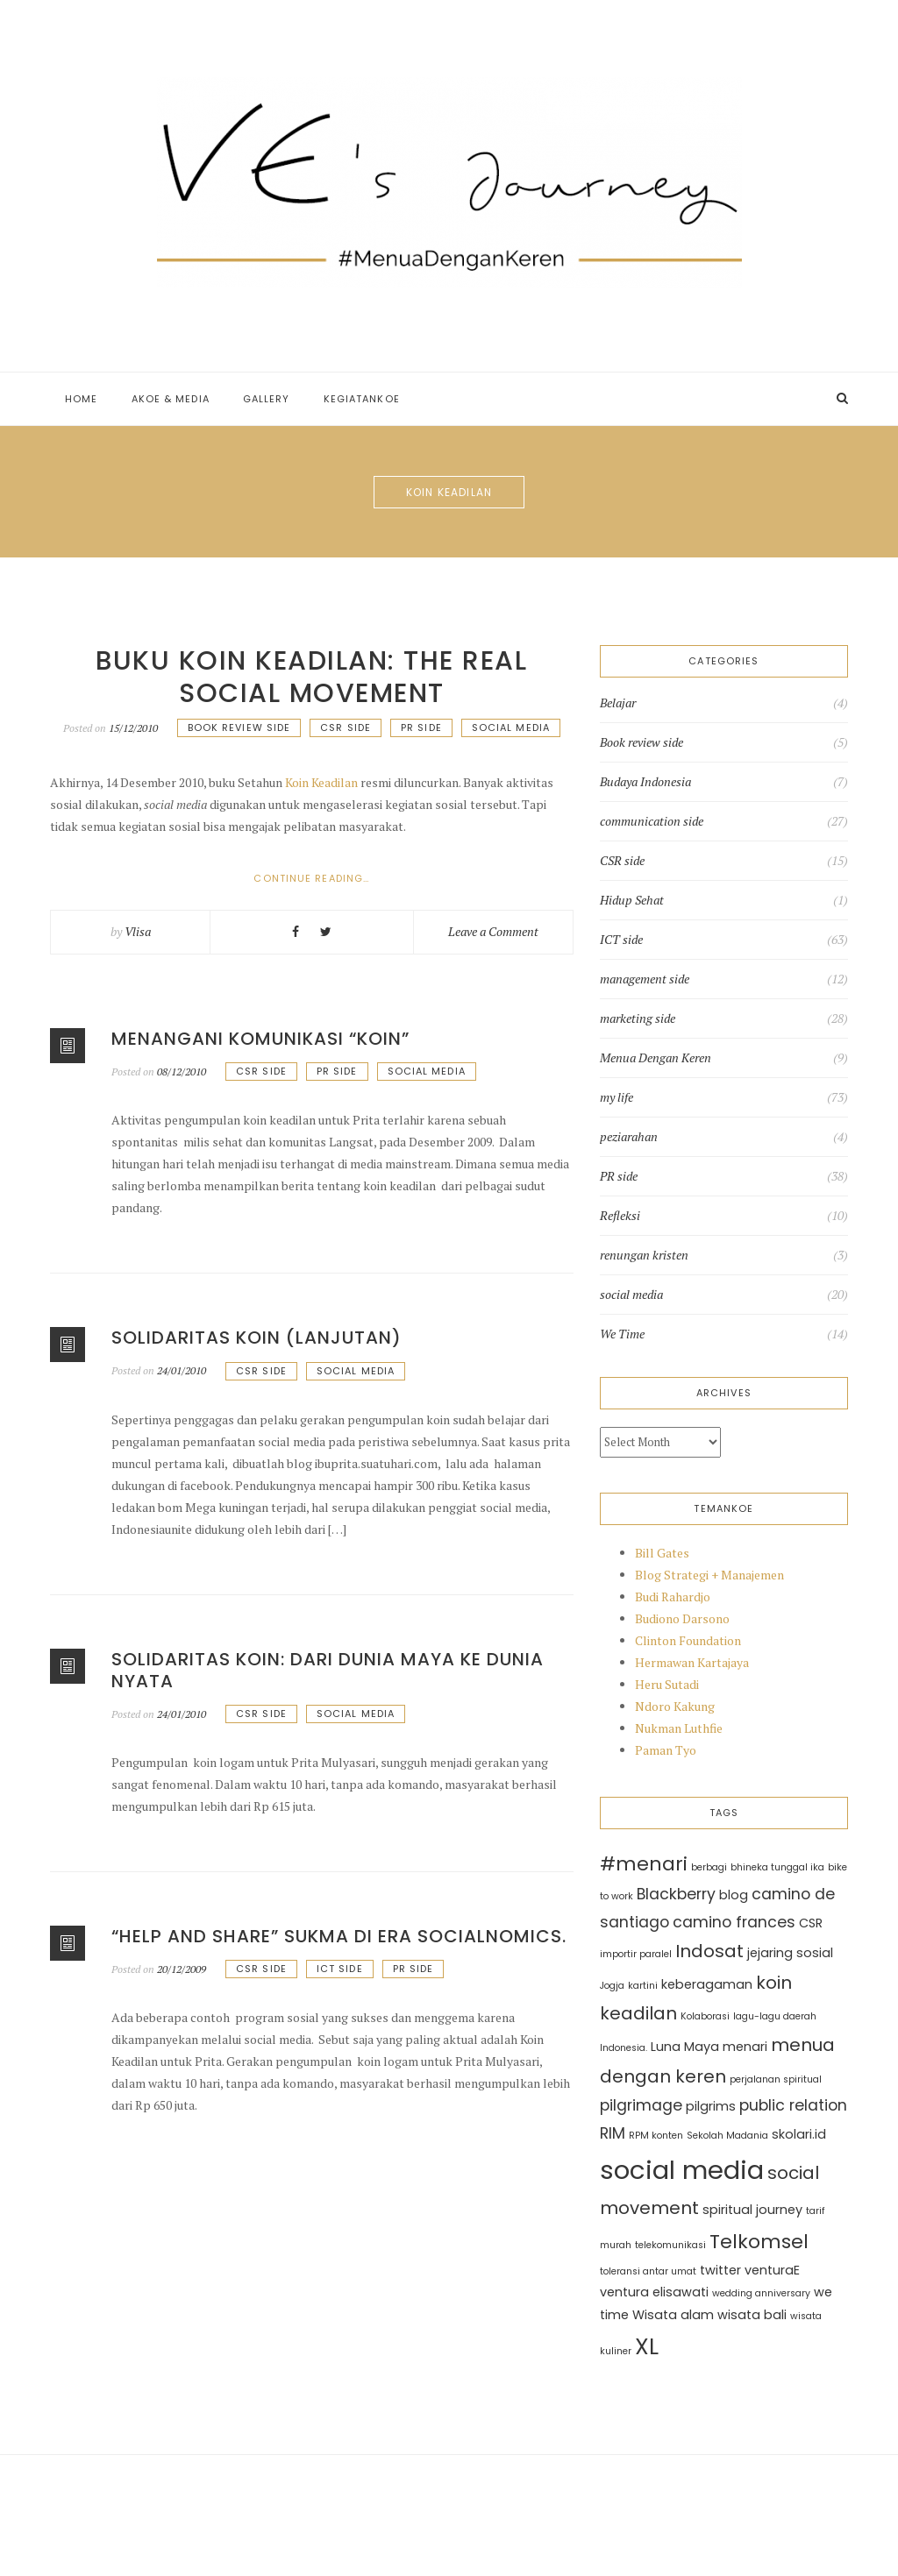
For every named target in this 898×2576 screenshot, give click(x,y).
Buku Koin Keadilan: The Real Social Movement (311, 677)
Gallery (266, 399)
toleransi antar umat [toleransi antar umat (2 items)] (648, 2271)
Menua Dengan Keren (655, 1058)
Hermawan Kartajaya (692, 1662)
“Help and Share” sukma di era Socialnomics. (339, 1936)
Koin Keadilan (321, 782)
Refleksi (620, 1216)
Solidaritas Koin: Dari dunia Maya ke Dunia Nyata (327, 1670)
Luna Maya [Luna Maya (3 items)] (685, 2046)
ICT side (340, 1969)
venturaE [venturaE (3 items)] (772, 2270)
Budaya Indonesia (645, 782)
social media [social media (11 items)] (682, 2170)
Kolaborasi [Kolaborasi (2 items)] (705, 2016)
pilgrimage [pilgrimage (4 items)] (641, 2105)
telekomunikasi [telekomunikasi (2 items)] (670, 2245)
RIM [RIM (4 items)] (612, 2133)
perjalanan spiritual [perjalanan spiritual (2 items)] (776, 2079)
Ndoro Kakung (675, 1706)
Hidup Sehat (632, 900)
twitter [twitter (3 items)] (720, 2270)
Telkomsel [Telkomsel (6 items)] (759, 2241)
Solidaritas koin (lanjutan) (256, 1337)
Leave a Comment (493, 931)
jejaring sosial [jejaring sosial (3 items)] (790, 1953)
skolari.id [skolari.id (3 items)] (799, 2134)
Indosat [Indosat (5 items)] (709, 1951)
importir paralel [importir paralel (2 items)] (636, 1954)
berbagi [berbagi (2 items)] (709, 1867)
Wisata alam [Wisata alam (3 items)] (673, 2315)
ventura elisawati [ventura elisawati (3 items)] (654, 2292)
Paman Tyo (665, 1750)
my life (616, 1097)
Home (81, 399)
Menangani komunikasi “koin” (260, 1038)
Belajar (618, 703)
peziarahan (629, 1137)
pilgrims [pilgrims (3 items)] (711, 2106)
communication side (651, 821)
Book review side (239, 727)
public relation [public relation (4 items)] (793, 2105)
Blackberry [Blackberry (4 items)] (676, 1894)
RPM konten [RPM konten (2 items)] (656, 2135)
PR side (421, 727)
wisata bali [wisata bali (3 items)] (752, 2315)
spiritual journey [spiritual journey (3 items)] (752, 2209)
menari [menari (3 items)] (745, 2046)
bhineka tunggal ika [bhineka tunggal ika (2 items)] (777, 1867)
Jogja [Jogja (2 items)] (612, 1985)
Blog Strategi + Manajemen (709, 1574)
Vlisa (138, 931)
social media (511, 727)
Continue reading (341, 879)
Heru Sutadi (667, 1684)
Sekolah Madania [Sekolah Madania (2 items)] (727, 2135)
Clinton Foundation (688, 1640)
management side (644, 979)
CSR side (345, 727)
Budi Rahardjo (672, 1596)
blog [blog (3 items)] (733, 1895)
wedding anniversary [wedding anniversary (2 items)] (761, 2293)
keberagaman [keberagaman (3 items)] (706, 1984)
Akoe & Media (171, 399)
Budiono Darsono (682, 1618)
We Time (622, 1334)
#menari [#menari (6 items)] (644, 1863)
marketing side (637, 1018)
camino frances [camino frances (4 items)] (734, 1922)
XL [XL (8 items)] (647, 2346)
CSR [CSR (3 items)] (811, 1923)
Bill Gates (662, 1552)
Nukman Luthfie (679, 1728)
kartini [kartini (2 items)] (643, 1985)
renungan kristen (644, 1255)
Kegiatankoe (362, 399)
